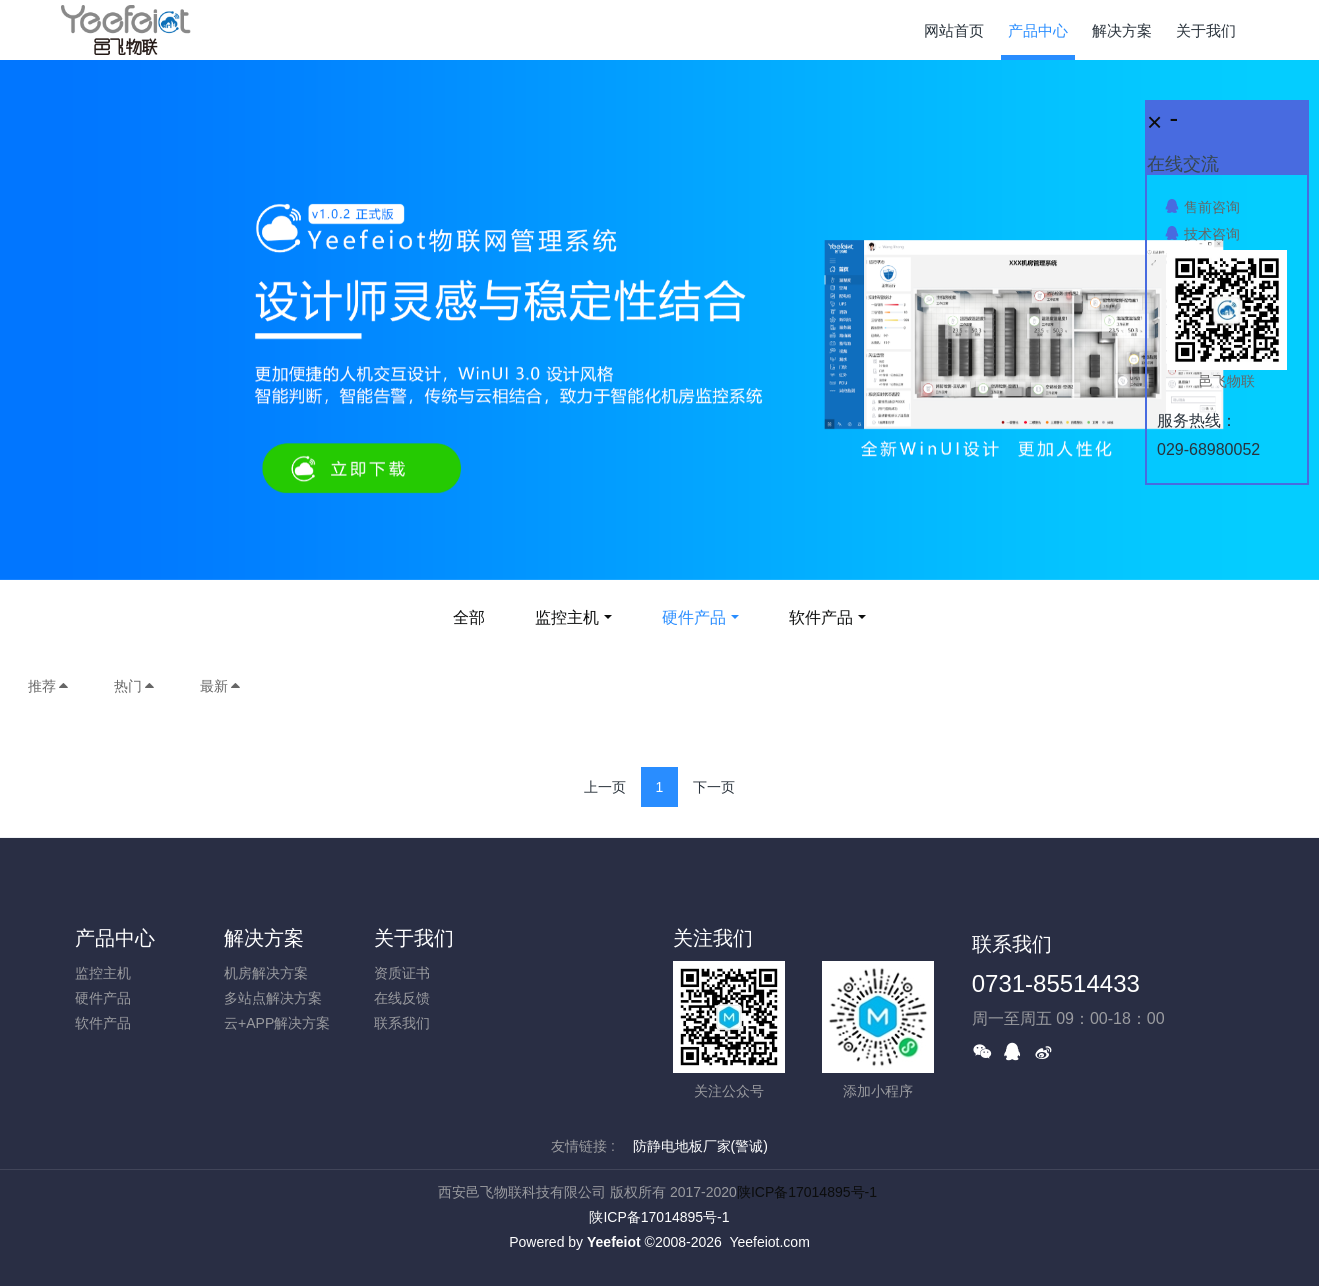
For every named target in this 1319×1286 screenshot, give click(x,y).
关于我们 (414, 938)
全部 (469, 617)
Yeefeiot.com (769, 1242)
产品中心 (115, 938)
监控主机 (567, 617)
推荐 (49, 686)
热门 (135, 686)
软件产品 (821, 617)
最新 (221, 686)
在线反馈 (402, 998)
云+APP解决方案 (277, 1023)
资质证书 (402, 973)
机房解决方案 (266, 973)
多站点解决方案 (273, 998)
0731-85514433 (1056, 983)
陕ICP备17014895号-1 (807, 1192)
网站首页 (954, 30)
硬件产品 (694, 617)
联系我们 (402, 1023)
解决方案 (264, 938)
